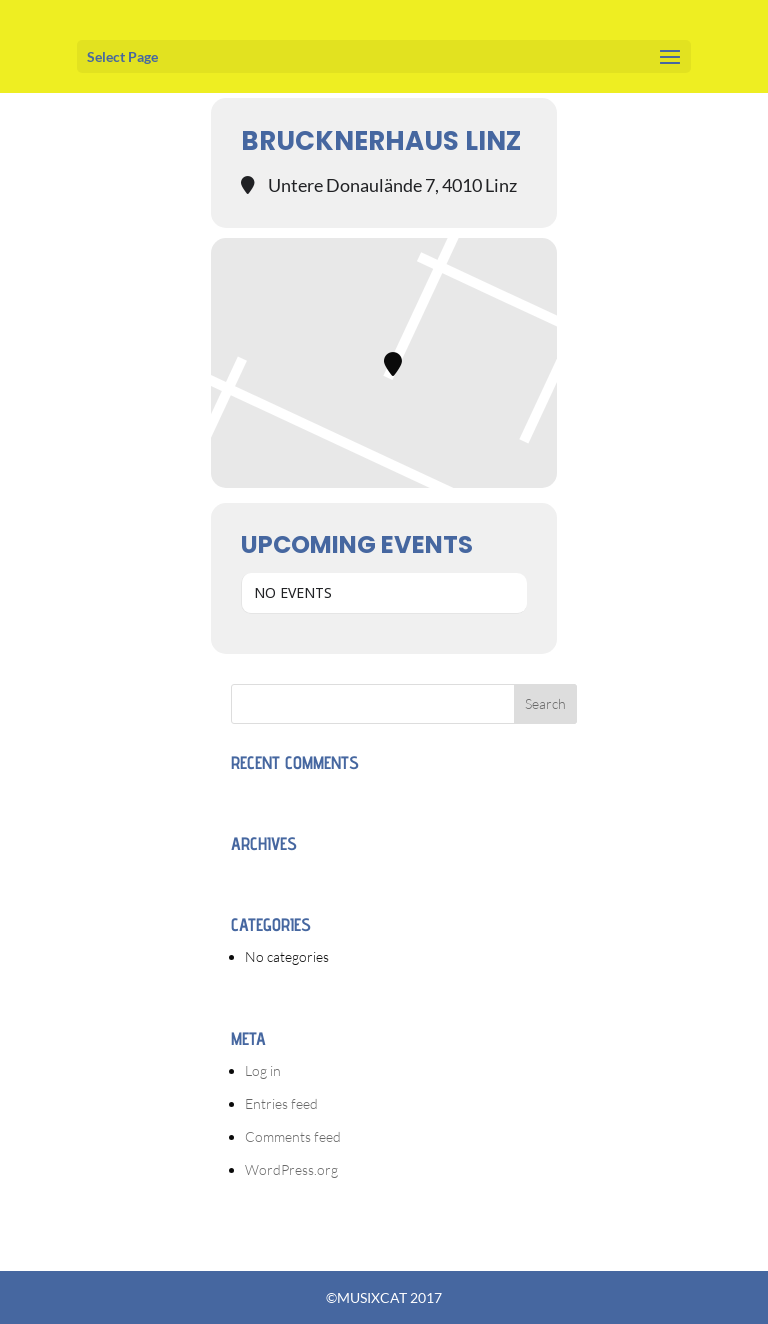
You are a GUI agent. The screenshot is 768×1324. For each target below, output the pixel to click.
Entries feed (281, 1103)
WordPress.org (291, 1169)
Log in (263, 1070)
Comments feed (293, 1136)
